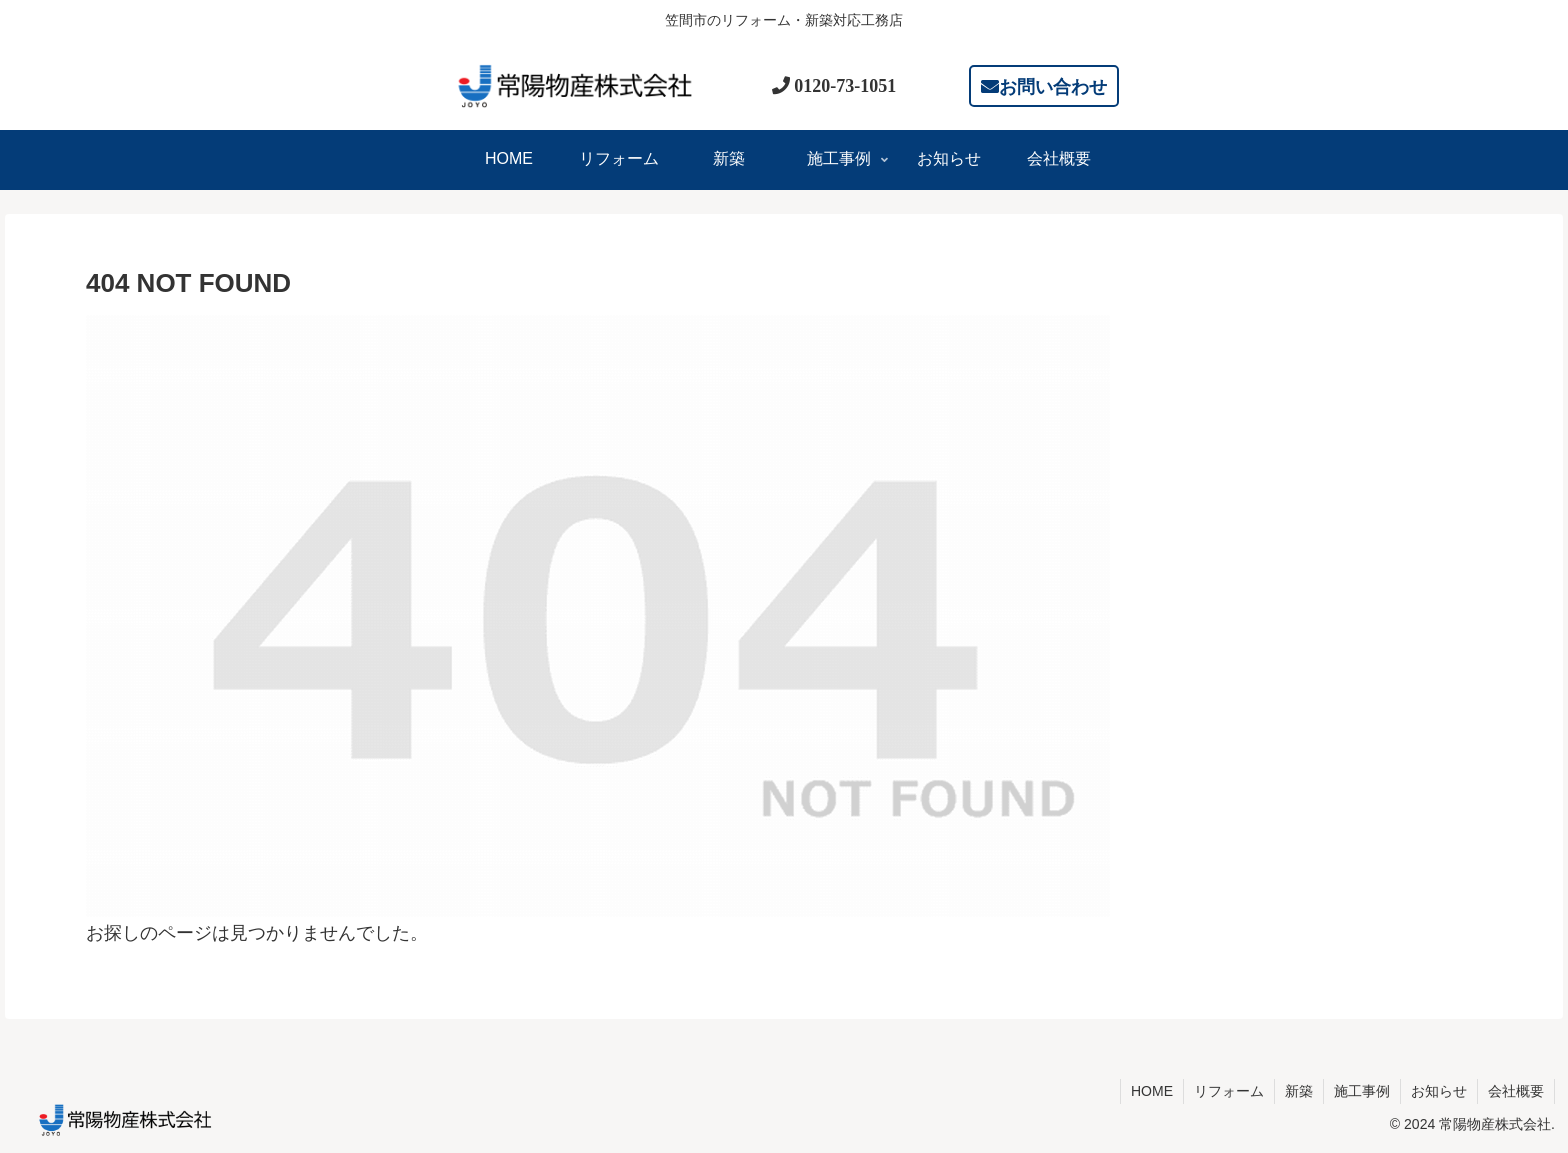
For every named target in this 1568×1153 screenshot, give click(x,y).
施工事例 (1362, 1091)
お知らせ (1439, 1091)
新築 (1299, 1091)
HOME (1152, 1091)
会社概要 (1516, 1091)
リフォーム (1229, 1091)
